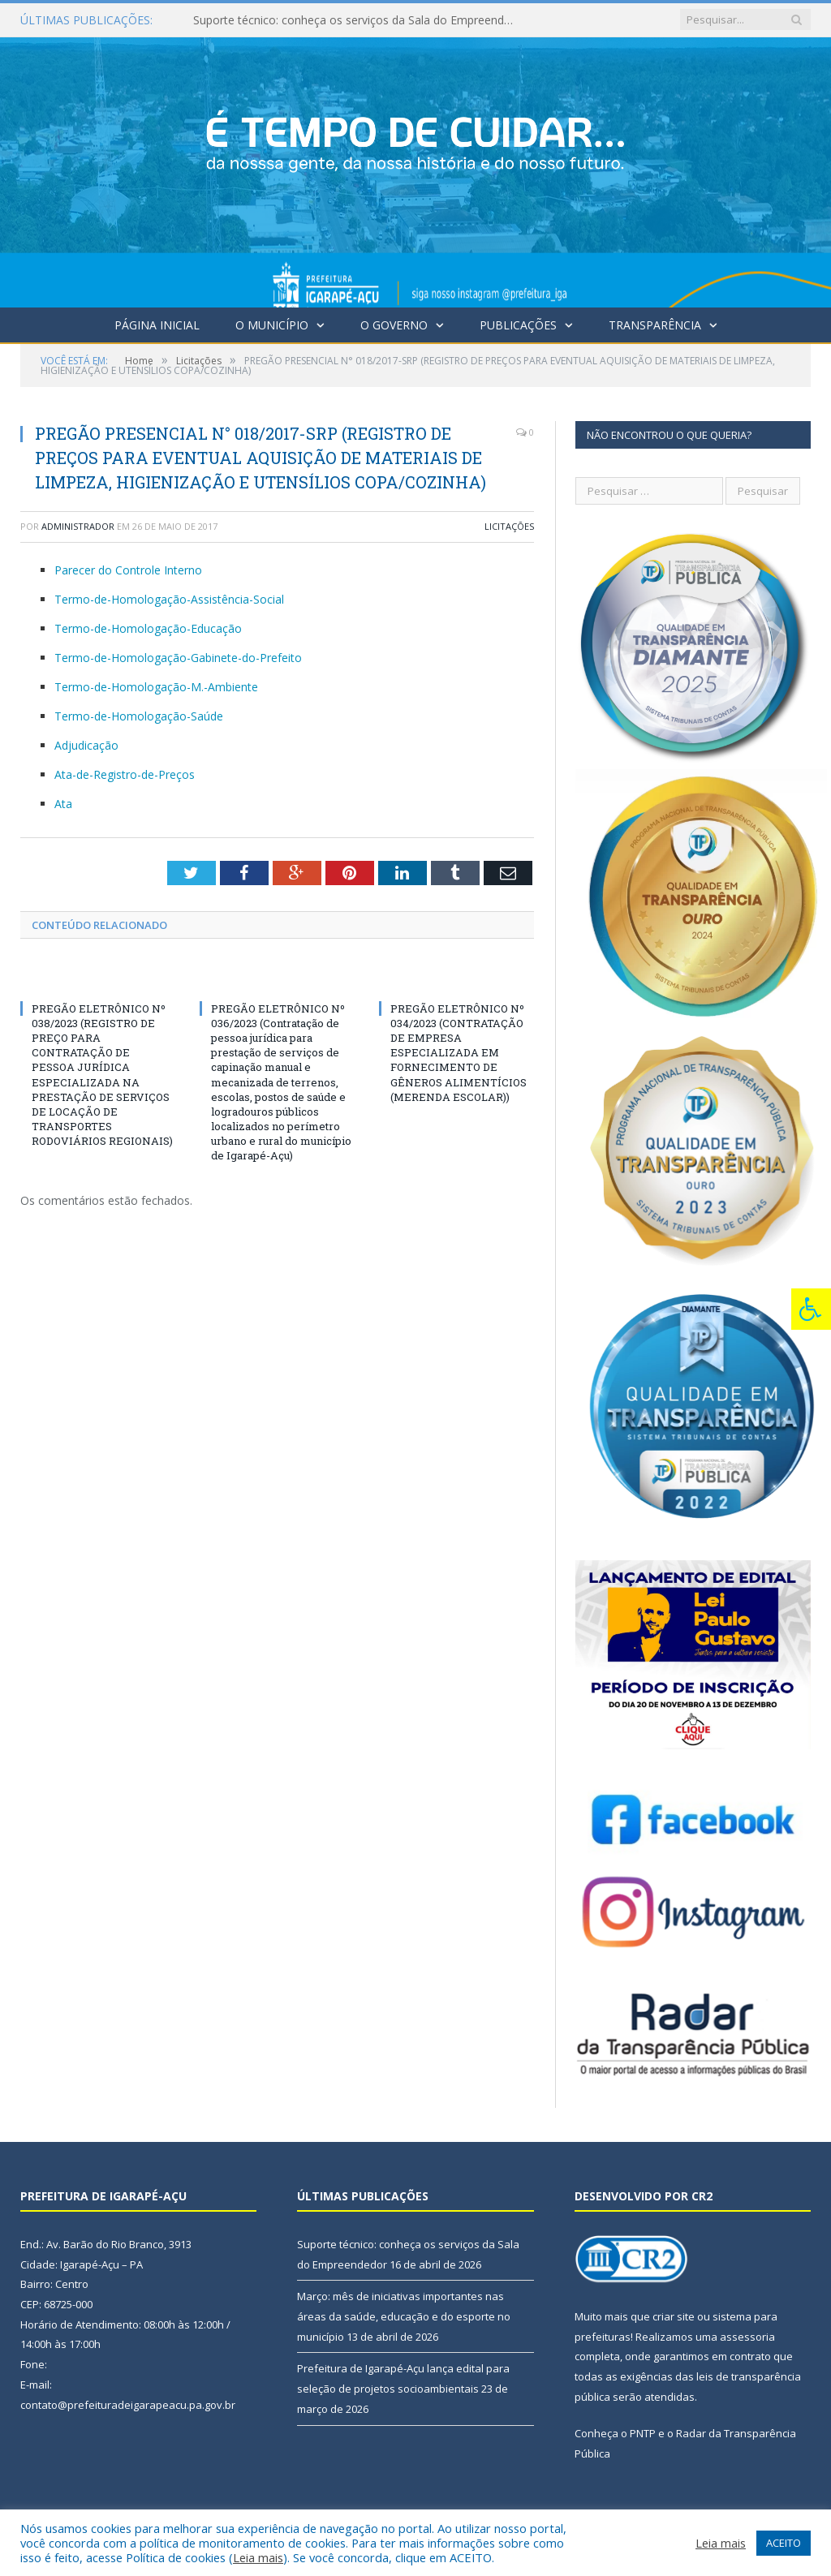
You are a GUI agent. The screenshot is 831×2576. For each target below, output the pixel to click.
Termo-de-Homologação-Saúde (138, 716)
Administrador (77, 526)
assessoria (747, 2336)
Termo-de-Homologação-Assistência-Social (169, 599)
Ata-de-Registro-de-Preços (124, 774)
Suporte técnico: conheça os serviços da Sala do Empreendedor (359, 20)
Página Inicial (157, 325)
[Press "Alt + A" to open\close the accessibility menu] (811, 1309)
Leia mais (258, 2557)
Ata (63, 803)
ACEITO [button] (783, 2542)
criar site (673, 2316)
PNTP (643, 2433)
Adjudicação (86, 745)
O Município (271, 325)
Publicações (518, 325)
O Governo (394, 325)
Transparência (655, 325)
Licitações (509, 526)
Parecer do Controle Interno (128, 570)
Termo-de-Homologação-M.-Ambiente (156, 687)
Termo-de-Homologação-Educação (148, 628)
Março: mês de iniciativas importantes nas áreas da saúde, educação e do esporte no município (403, 2316)
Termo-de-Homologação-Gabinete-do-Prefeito (178, 657)
